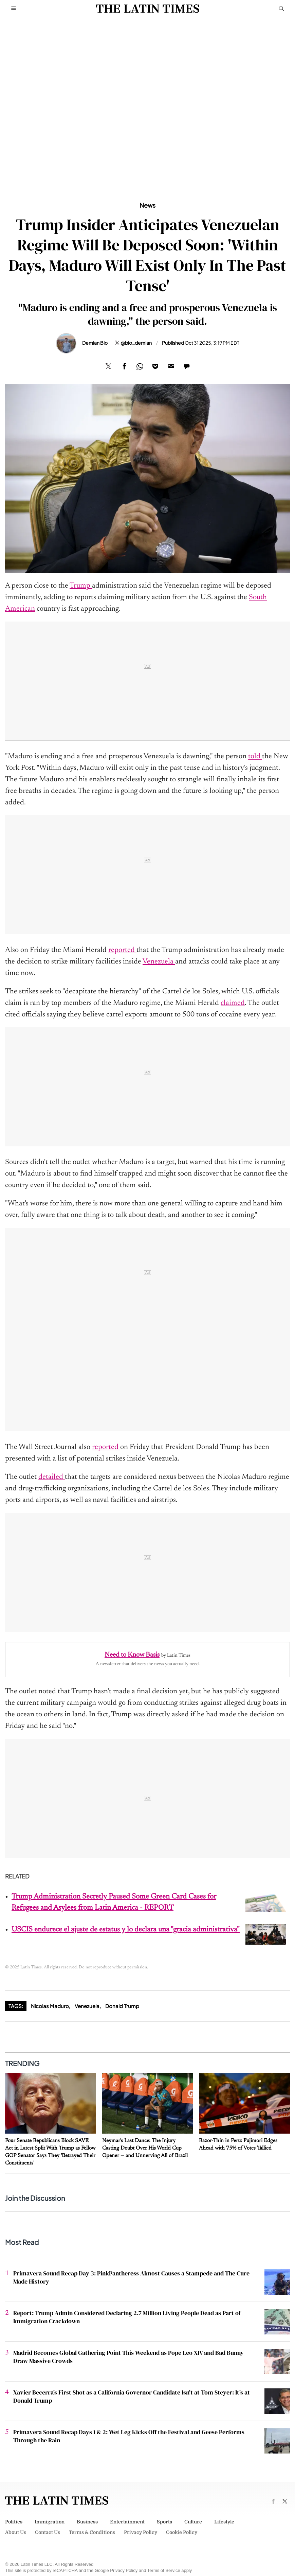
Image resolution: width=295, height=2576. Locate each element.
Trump (81, 586)
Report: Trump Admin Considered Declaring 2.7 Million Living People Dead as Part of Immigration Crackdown (127, 2317)
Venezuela (159, 962)
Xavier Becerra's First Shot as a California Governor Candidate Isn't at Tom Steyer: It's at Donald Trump (131, 2396)
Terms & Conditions (92, 2532)
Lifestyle (224, 2521)
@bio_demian (136, 343)
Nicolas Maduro (50, 2006)
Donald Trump (122, 2006)
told (255, 756)
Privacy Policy (140, 2532)
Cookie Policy (181, 2532)
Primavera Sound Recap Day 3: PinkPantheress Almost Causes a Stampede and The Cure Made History (131, 2277)
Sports (164, 2521)
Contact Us (47, 2532)
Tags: (15, 2006)
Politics (13, 2521)
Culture (193, 2521)
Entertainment (127, 2521)
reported (122, 950)
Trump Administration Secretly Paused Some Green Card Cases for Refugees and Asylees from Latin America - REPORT (114, 1902)
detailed (51, 1477)
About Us (15, 2532)
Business (87, 2521)
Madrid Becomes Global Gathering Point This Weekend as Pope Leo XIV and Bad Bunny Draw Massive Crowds (128, 2356)
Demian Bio (95, 343)
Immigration (49, 2521)
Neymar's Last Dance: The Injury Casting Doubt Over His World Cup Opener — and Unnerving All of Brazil (145, 2148)
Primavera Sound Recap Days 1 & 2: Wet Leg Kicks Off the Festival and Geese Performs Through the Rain (128, 2436)
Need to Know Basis (132, 1655)
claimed (233, 1003)
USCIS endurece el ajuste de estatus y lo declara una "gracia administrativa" (126, 1929)
